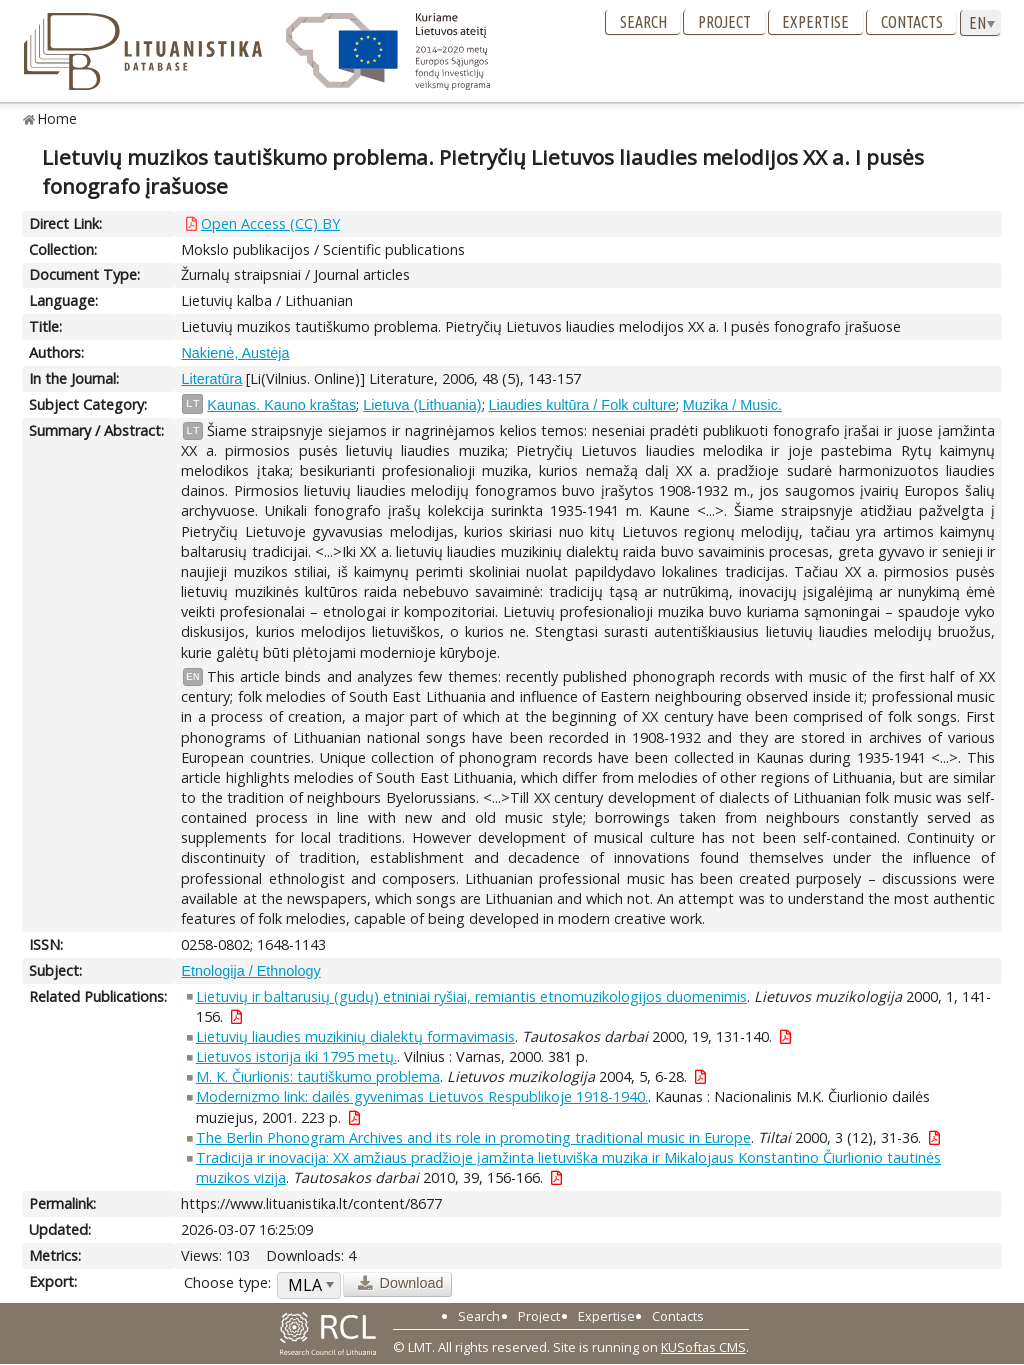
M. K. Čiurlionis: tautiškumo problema (318, 1076)
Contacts (912, 22)
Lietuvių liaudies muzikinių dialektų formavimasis (355, 1036)
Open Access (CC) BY (270, 223)
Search (643, 22)
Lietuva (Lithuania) (422, 405)
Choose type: (227, 1282)
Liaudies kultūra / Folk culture (582, 405)
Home (57, 118)
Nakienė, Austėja (235, 353)
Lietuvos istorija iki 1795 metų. (296, 1056)
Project (724, 22)
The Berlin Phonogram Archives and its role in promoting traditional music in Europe (473, 1137)
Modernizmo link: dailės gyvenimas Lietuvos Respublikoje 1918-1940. (422, 1096)
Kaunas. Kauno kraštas (281, 405)
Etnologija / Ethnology (250, 971)
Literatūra (211, 379)
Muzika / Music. (732, 405)
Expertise (815, 22)
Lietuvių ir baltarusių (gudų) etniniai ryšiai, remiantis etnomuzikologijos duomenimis (471, 996)
